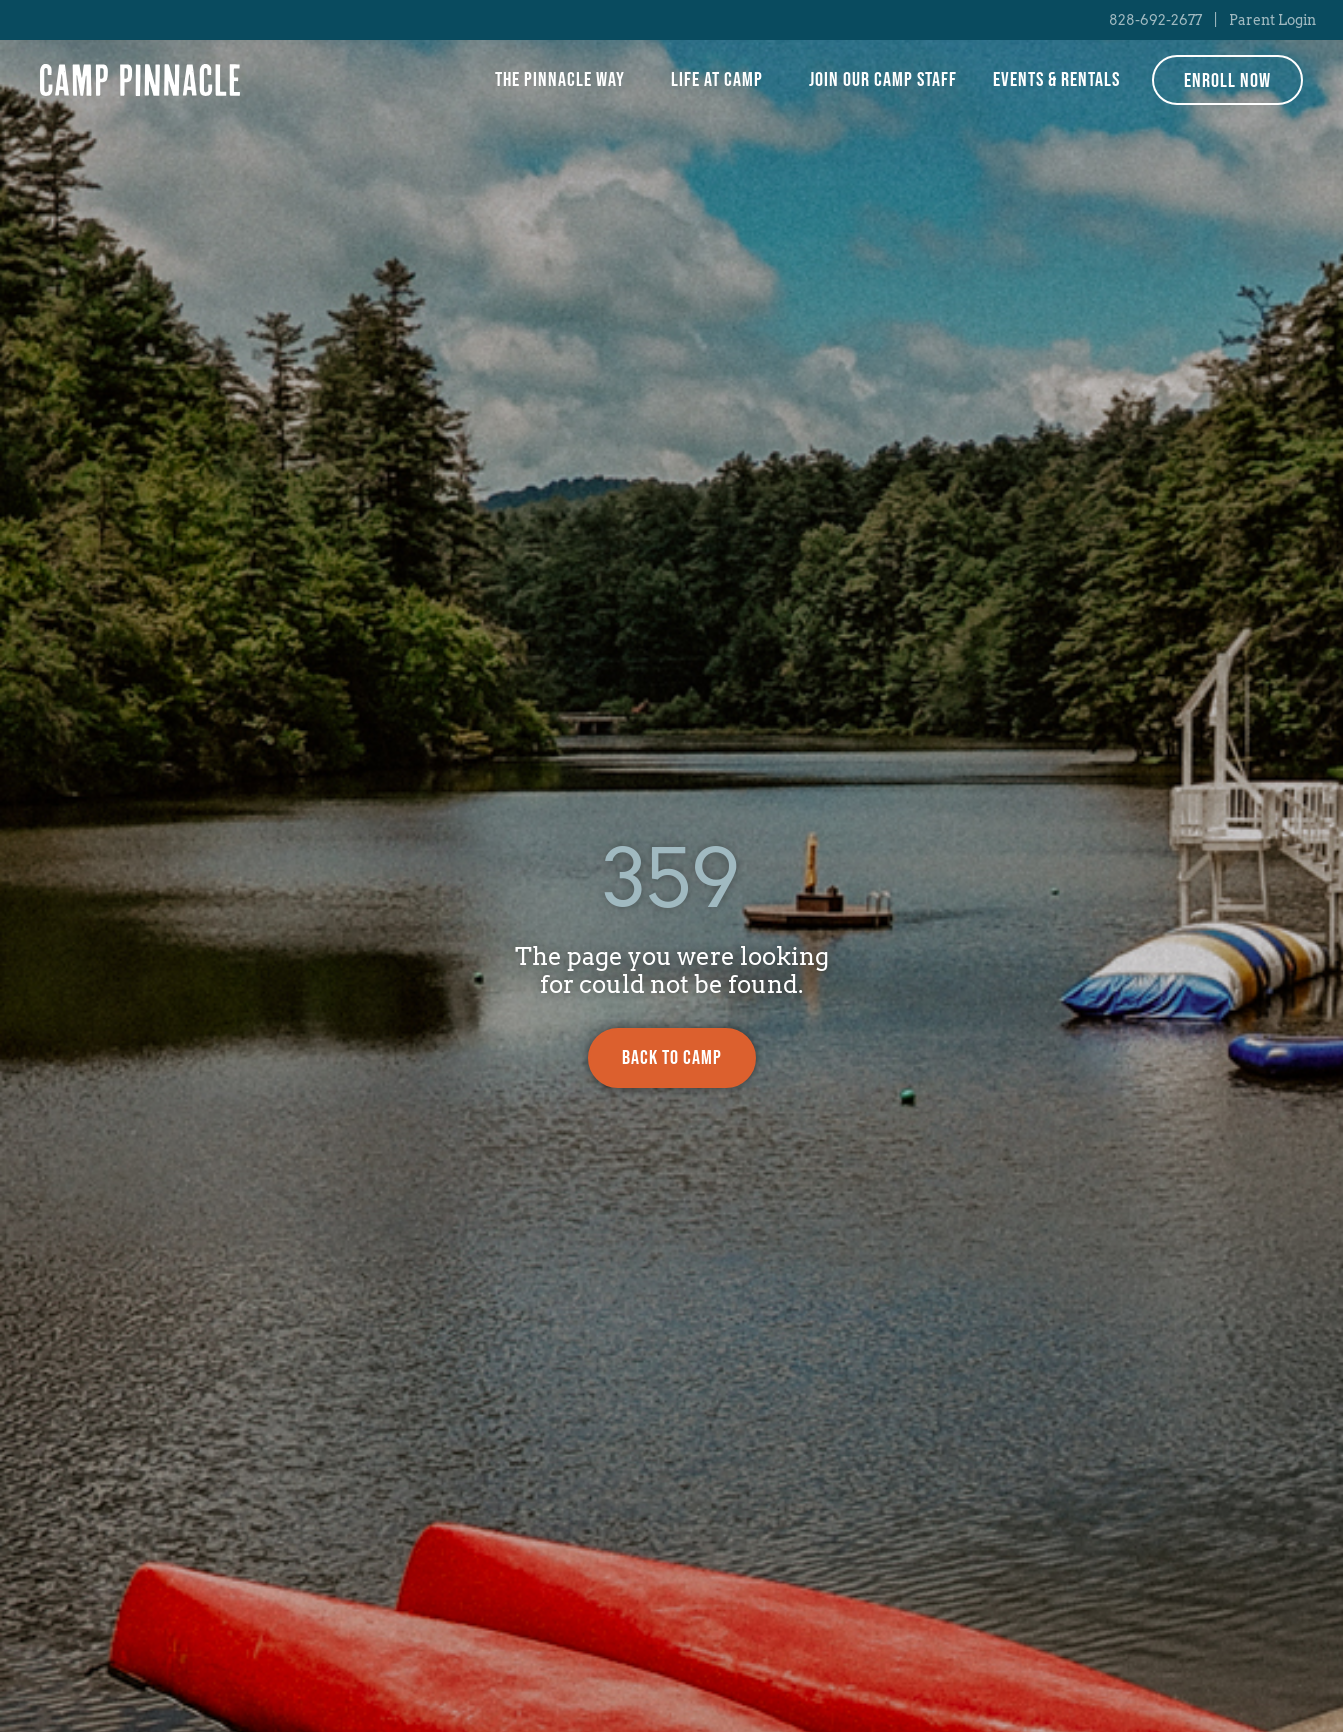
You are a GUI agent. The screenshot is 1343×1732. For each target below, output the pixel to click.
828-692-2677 (1155, 20)
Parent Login (1272, 20)
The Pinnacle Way (565, 80)
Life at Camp (722, 80)
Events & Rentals (1056, 80)
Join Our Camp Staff (883, 80)
